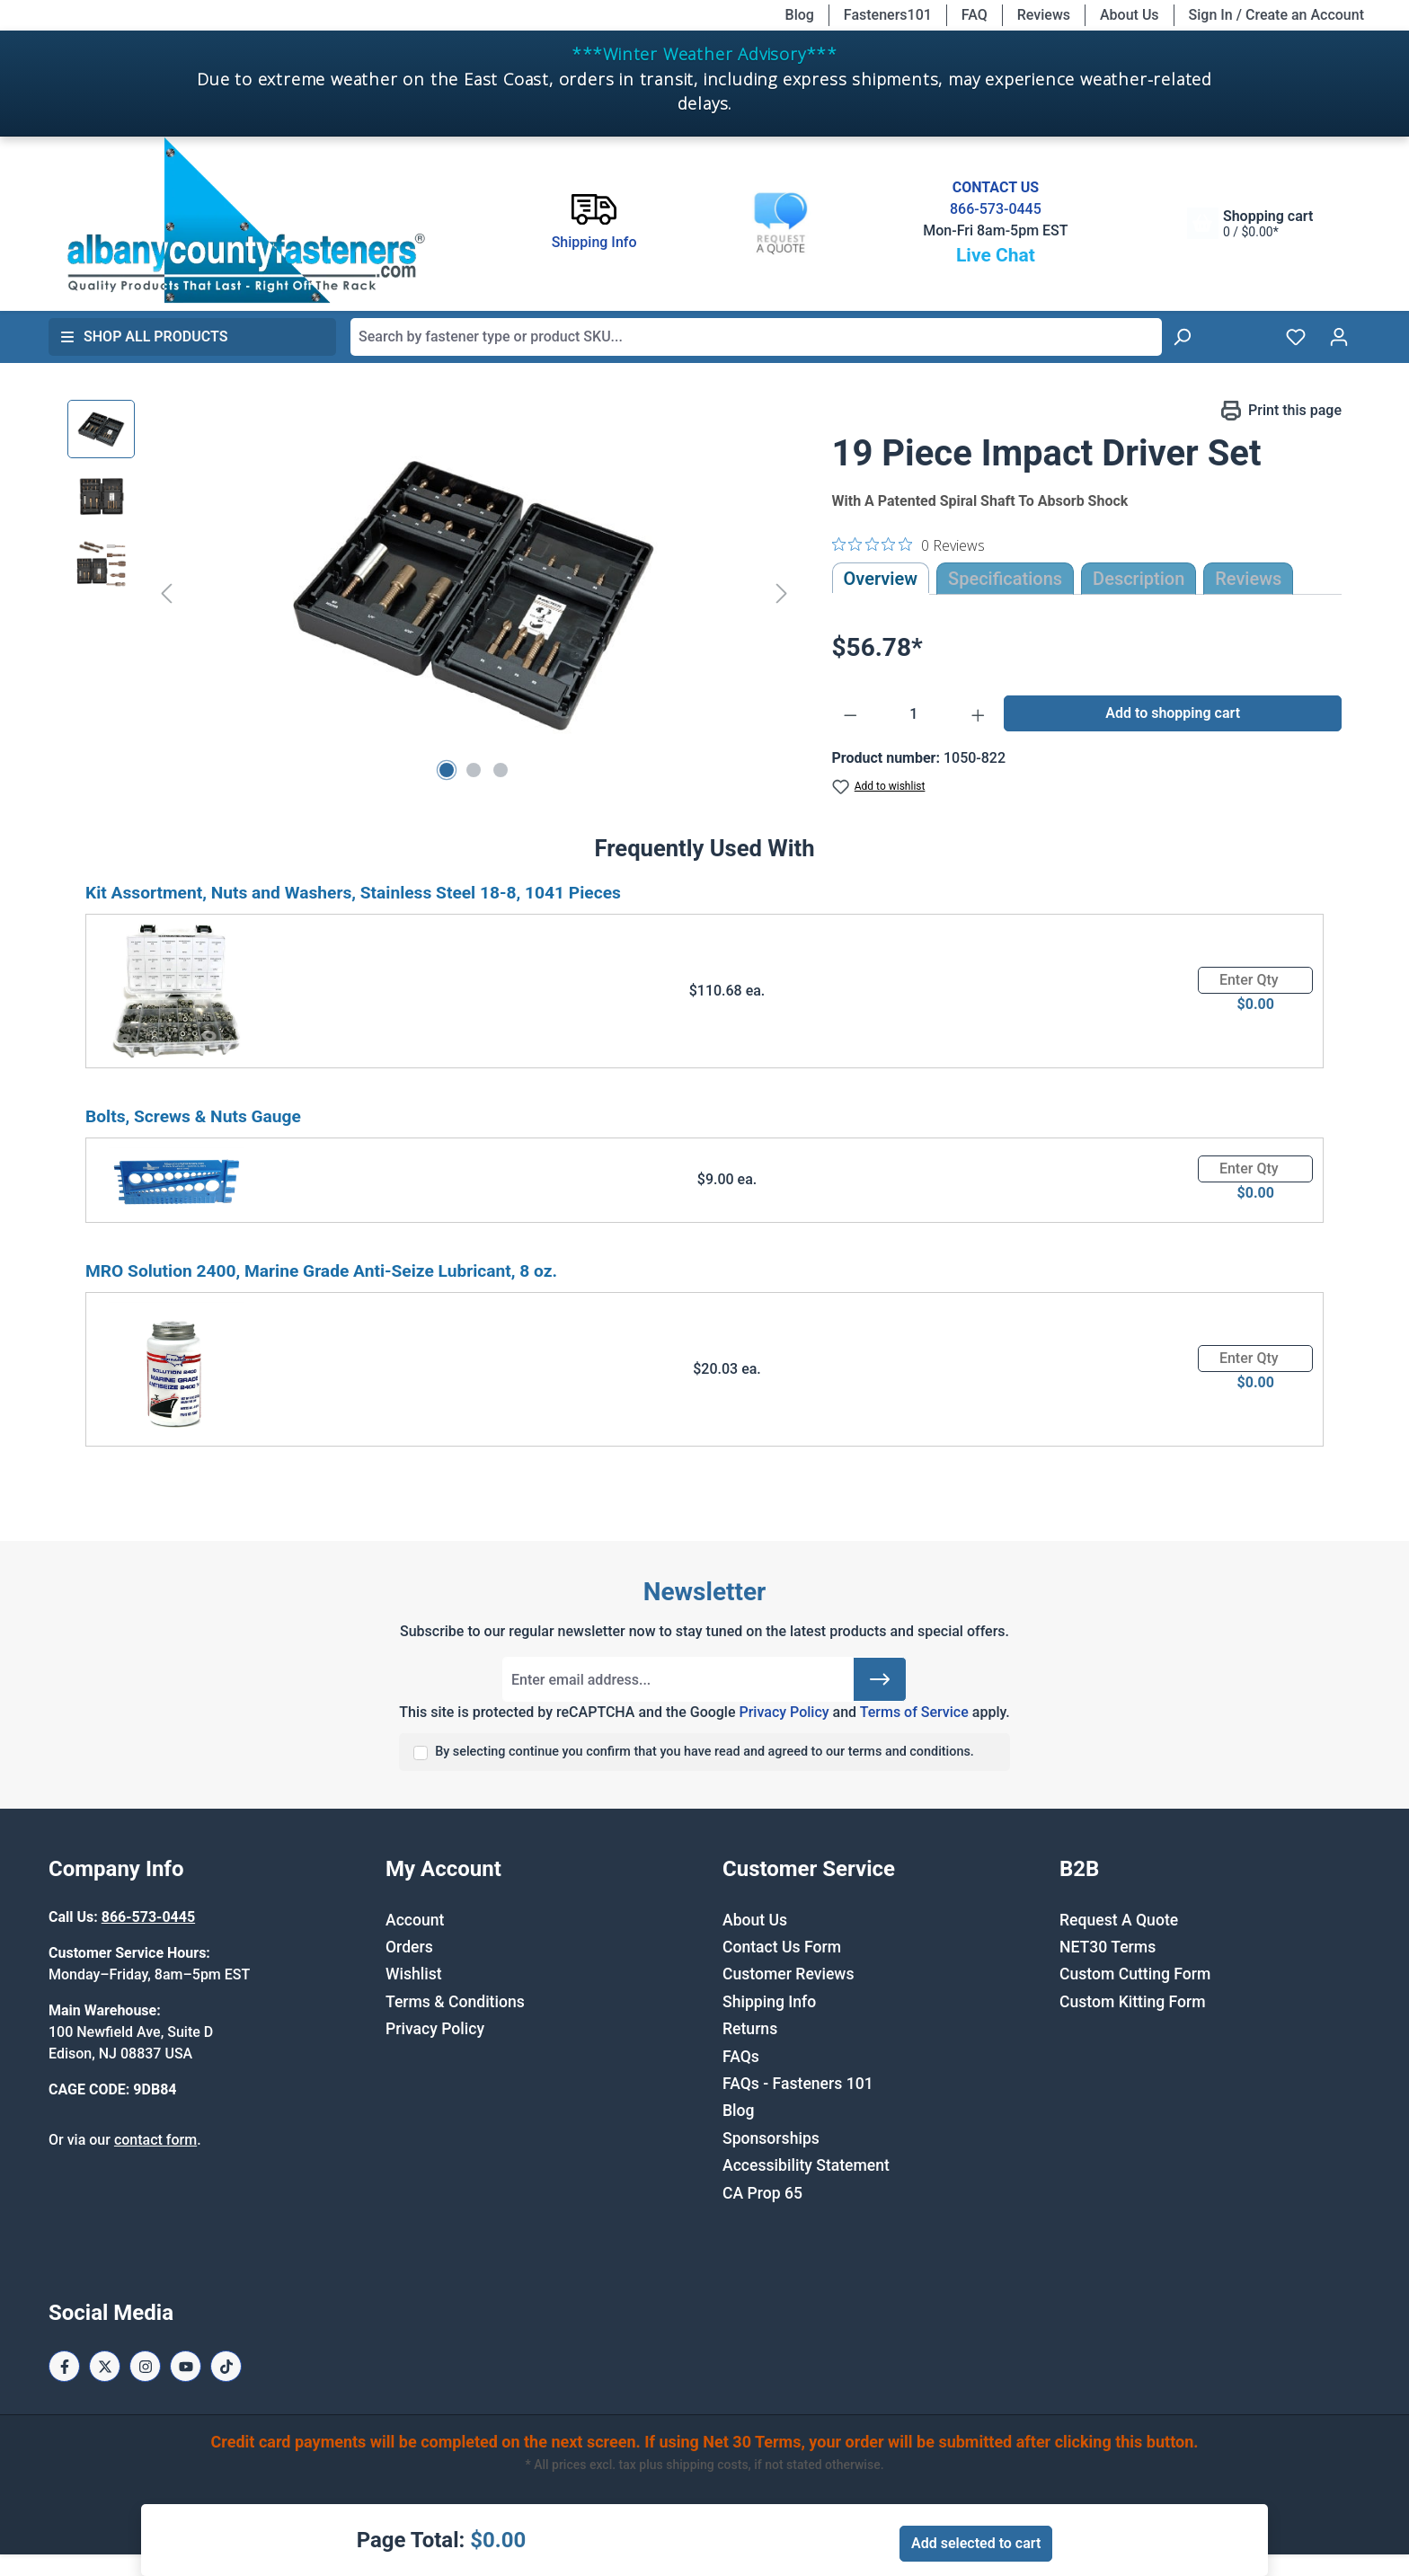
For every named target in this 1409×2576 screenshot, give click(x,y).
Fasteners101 (888, 14)
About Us (1129, 14)
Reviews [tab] (1248, 578)
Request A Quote (1118, 1920)
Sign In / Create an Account (1276, 14)
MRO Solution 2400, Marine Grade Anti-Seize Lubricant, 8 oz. (321, 1271)
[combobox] (756, 337)
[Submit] (880, 1679)
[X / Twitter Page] (104, 2366)
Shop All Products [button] (143, 336)
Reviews (1043, 14)
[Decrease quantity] (850, 714)
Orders (409, 1947)
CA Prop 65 (762, 2193)
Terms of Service (914, 1712)
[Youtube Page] (185, 2366)
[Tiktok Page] (226, 2366)
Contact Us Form (781, 1947)
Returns (749, 2029)
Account (414, 1920)
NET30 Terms (1107, 1947)
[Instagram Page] (145, 2366)
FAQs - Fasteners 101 (797, 2084)
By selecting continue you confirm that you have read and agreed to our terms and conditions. (704, 1751)
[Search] (1181, 337)
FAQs (740, 2057)
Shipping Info (769, 2002)
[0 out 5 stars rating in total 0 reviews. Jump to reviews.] (908, 544)
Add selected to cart (976, 2543)
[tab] (1138, 578)
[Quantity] (914, 714)
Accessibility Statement (806, 2165)
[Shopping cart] (1250, 223)
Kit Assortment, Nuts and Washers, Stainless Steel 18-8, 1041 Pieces (353, 892)
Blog (799, 14)
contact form (155, 2139)
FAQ (974, 14)
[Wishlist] (1295, 337)
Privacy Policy (784, 1712)
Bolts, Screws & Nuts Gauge (193, 1116)
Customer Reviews (788, 1974)
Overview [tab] (881, 578)
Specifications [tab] (1005, 578)
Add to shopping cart (1172, 712)
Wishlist (413, 1974)
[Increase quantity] (978, 714)
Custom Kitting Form (1132, 2002)
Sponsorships (771, 2138)
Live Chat (995, 255)
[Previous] (166, 593)
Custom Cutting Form (1134, 1974)
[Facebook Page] (64, 2366)
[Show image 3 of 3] (500, 770)
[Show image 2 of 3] (473, 770)
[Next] (781, 593)
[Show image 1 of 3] (446, 770)
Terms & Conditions (455, 2002)
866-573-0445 (995, 208)
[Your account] (1338, 337)
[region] (431, 593)
